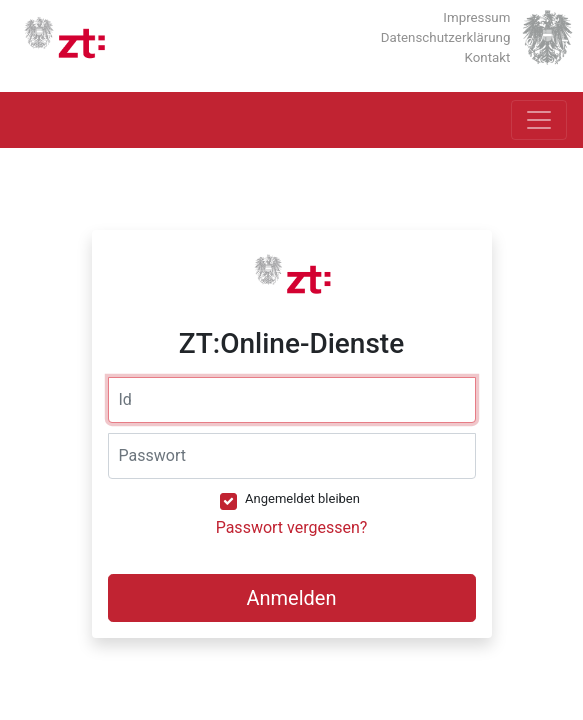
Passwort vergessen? (292, 527)
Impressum (476, 17)
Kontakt (488, 57)
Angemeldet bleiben (302, 498)
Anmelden (291, 598)
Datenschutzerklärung (446, 37)
